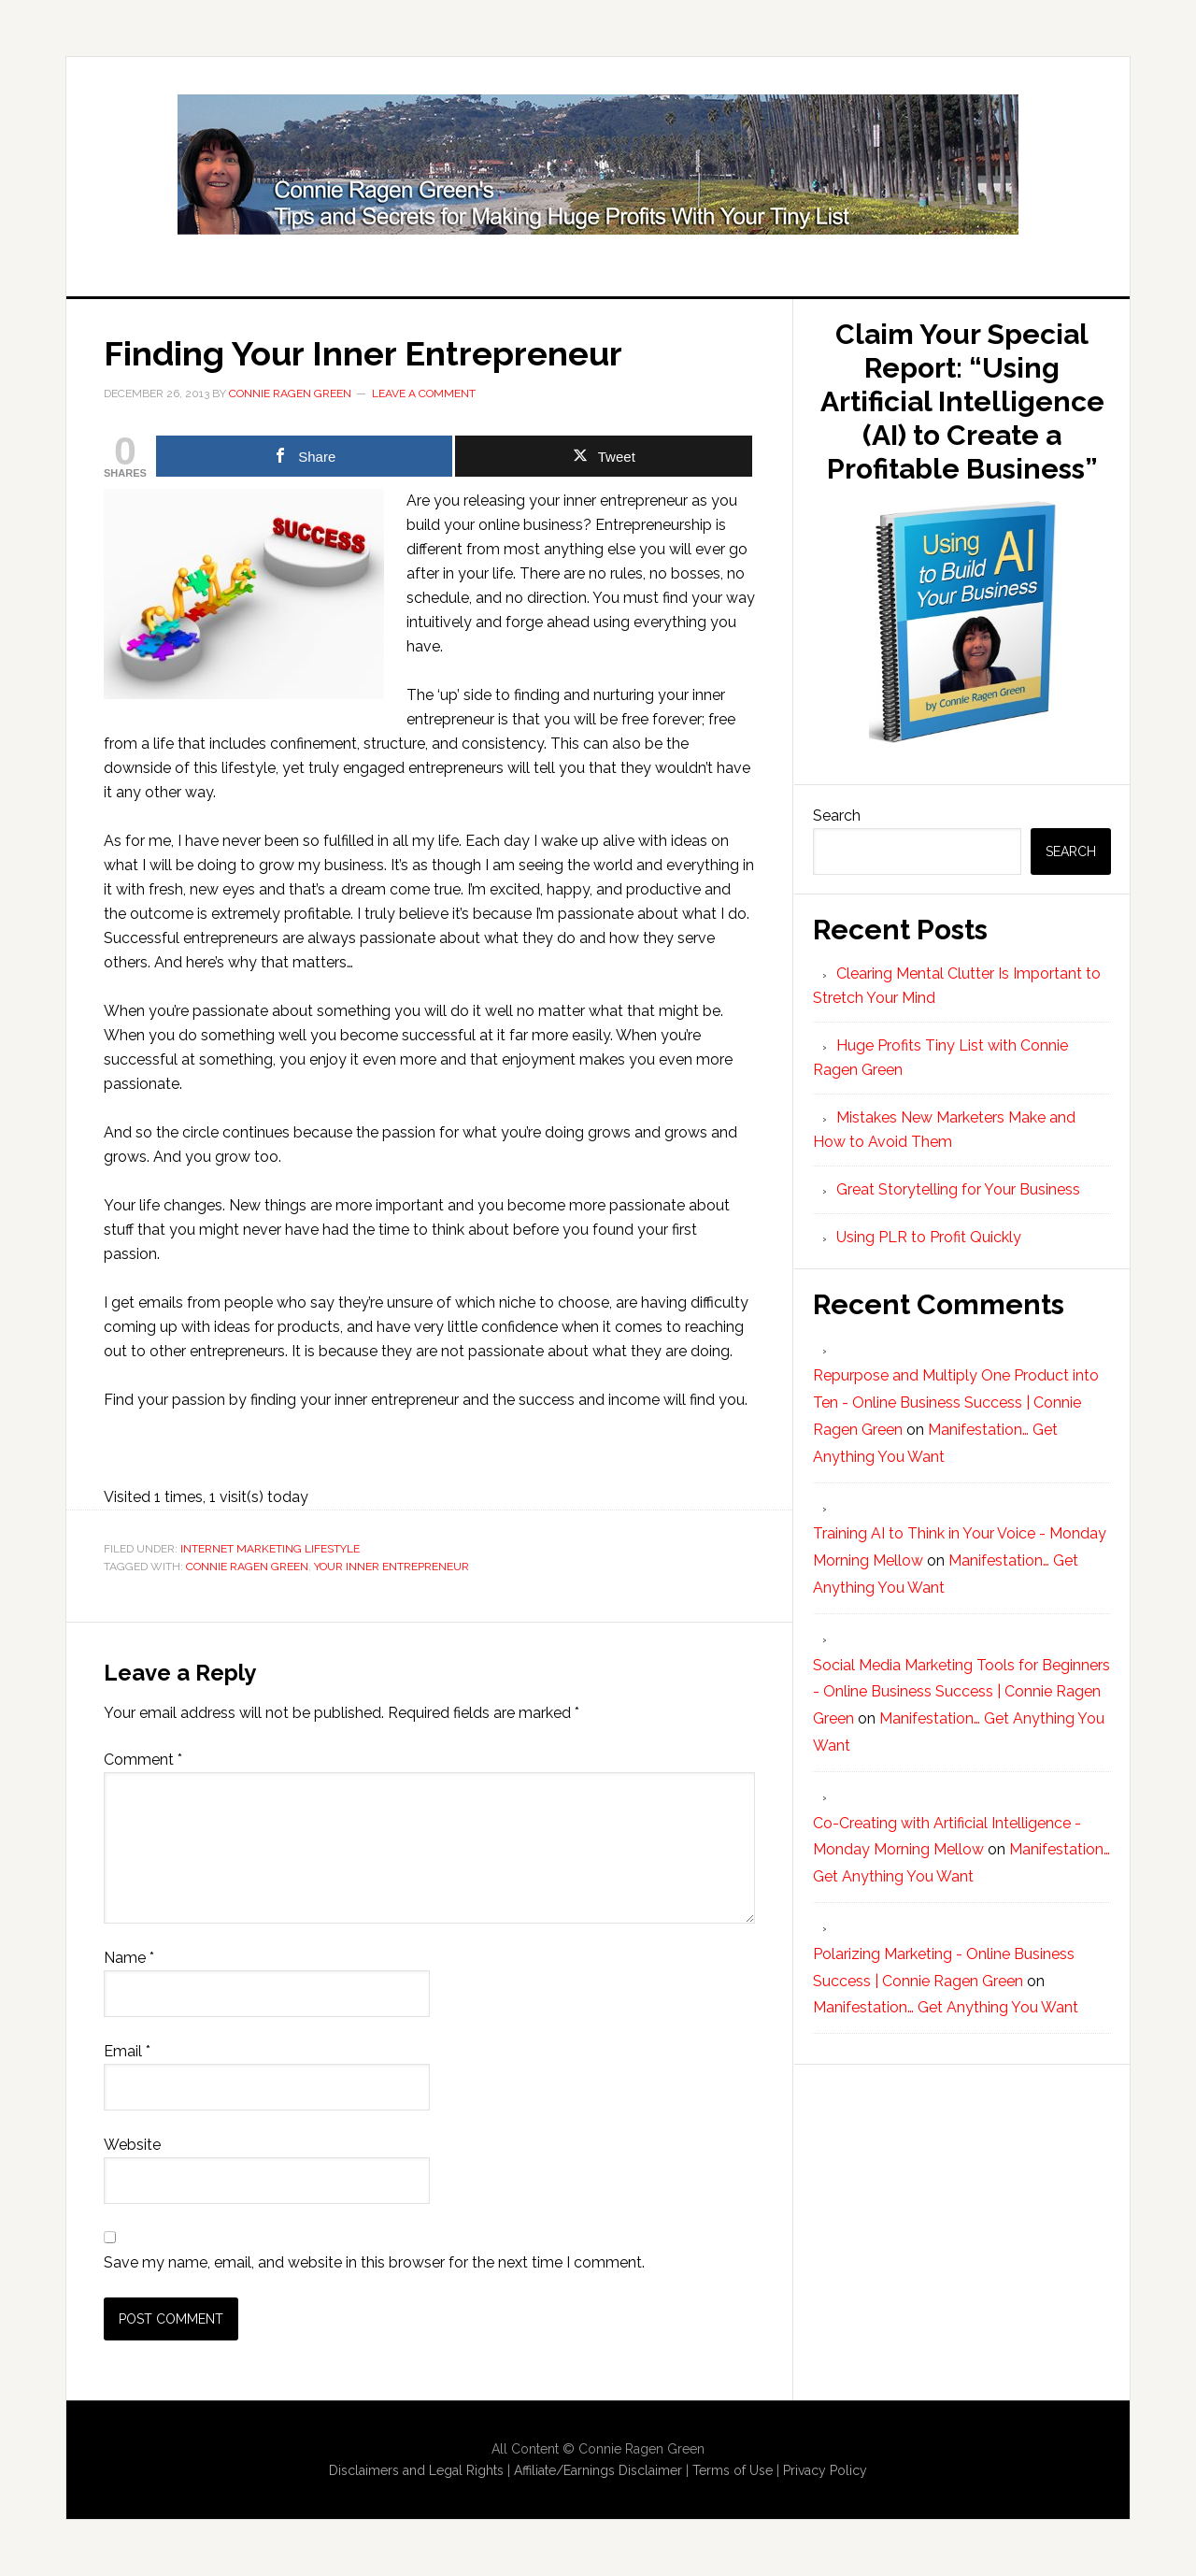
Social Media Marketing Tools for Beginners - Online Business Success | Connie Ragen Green (961, 1692)
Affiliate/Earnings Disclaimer (598, 2470)
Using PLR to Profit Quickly (928, 1237)
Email (127, 2051)
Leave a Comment (424, 393)
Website (132, 2145)
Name (129, 1958)
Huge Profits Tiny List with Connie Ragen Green (598, 164)
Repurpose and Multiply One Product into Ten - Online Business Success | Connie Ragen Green (956, 1402)
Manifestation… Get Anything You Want (945, 2007)
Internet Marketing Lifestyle (270, 1548)
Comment (143, 1759)
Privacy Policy (825, 2470)
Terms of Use (732, 2470)
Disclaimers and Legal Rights (416, 2470)
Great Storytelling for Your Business (958, 1189)
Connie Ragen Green (247, 1566)
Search (837, 815)
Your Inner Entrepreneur (391, 1566)
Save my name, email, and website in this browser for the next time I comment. (374, 2262)
